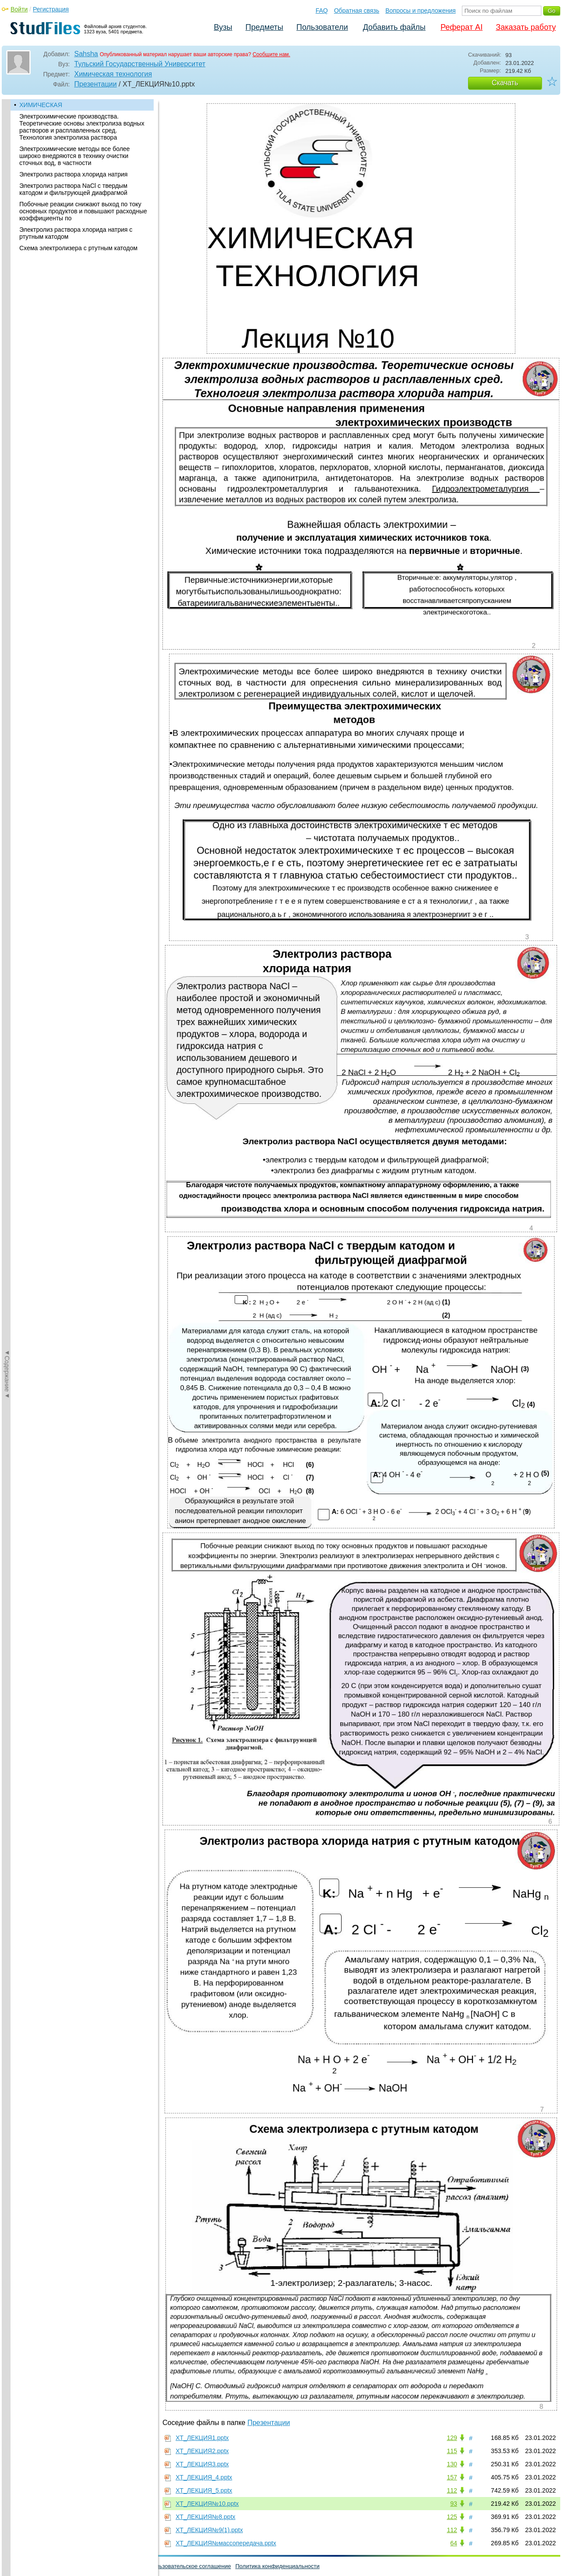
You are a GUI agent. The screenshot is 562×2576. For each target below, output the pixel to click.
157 (452, 2477)
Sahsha (86, 53)
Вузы (223, 27)
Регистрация (51, 9)
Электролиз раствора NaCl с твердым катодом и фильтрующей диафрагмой (73, 189)
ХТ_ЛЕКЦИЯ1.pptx (202, 2437)
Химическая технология (113, 74)
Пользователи (322, 27)
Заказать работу (526, 27)
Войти (19, 9)
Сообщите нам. (271, 54)
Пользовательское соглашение (190, 2566)
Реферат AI (461, 27)
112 (452, 2490)
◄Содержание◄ (7, 253)
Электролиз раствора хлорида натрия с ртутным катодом (76, 233)
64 (453, 2543)
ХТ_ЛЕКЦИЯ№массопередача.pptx (226, 2543)
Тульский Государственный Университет (139, 64)
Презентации (95, 84)
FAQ (322, 10)
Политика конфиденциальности (277, 2566)
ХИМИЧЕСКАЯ (40, 104)
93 (453, 2503)
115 (452, 2450)
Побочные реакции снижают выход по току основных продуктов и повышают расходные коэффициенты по (83, 211)
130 (452, 2464)
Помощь (17, 2566)
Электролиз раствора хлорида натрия (73, 174)
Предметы (264, 27)
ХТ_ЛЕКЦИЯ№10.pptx (207, 2503)
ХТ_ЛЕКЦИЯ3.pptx (202, 2464)
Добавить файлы (394, 27)
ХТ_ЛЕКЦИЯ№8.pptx (205, 2516)
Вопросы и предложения (420, 10)
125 (452, 2516)
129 (452, 2437)
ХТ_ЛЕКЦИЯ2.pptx (202, 2450)
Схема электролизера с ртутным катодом (78, 247)
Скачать (505, 82)
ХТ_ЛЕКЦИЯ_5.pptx (204, 2490)
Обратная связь (356, 10)
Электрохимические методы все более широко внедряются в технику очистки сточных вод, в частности (74, 155)
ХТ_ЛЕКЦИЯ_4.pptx (204, 2477)
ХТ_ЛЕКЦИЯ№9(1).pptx (209, 2529)
